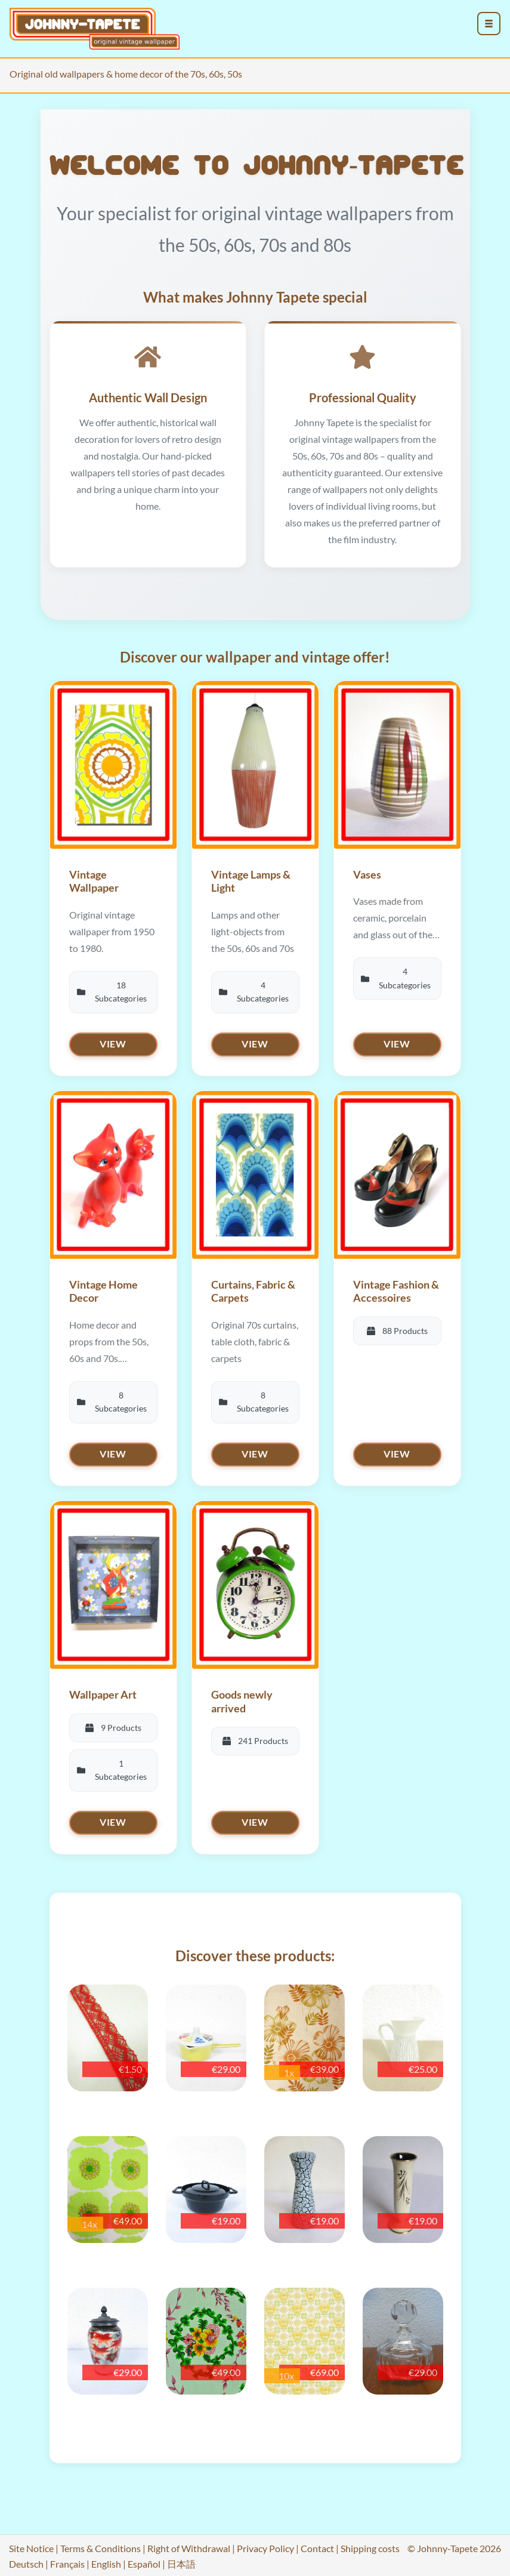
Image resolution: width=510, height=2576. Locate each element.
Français (67, 2557)
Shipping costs (370, 2542)
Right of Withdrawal (188, 2542)
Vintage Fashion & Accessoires (396, 1290)
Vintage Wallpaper (94, 883)
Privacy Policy (265, 2542)
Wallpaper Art (103, 1690)
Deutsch (26, 2557)
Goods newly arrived (242, 1697)
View (113, 1044)
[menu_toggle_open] (489, 24)
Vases (367, 876)
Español (144, 2557)
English (106, 2557)
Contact (317, 2542)
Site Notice (31, 2542)
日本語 (181, 2557)
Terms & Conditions (100, 2542)
